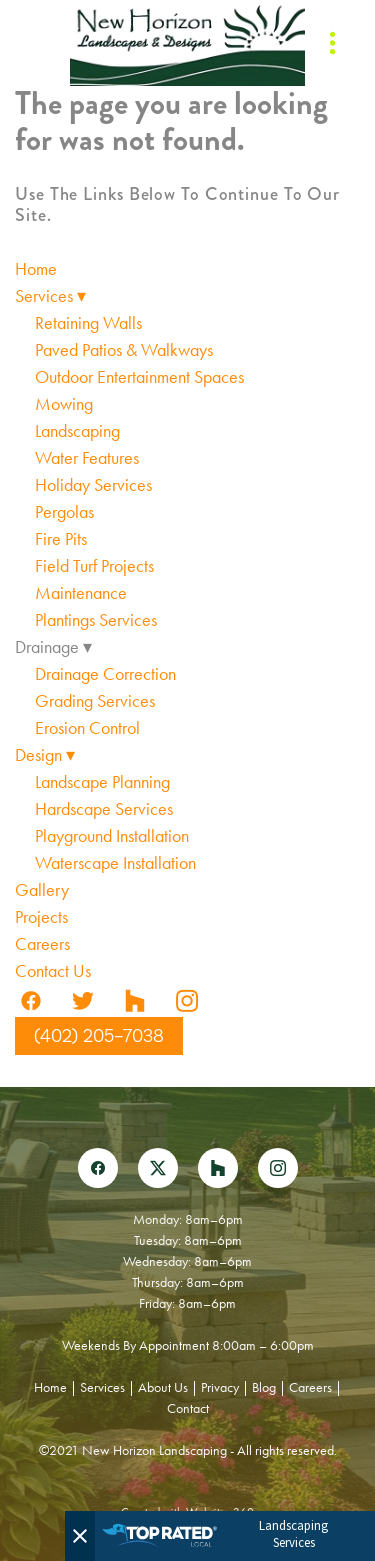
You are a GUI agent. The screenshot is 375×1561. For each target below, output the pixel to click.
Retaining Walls (88, 323)
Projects (41, 917)
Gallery (42, 890)
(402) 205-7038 (99, 1036)
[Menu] (332, 43)
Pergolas (64, 512)
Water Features (87, 458)
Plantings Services (96, 620)
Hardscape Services (104, 809)
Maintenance (81, 593)
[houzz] (135, 1001)
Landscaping (77, 431)
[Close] (80, 1536)
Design (45, 755)
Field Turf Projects (94, 566)
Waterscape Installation (115, 863)
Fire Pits (61, 539)
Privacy (220, 1387)
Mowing (64, 404)
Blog (264, 1387)
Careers (42, 944)
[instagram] (187, 1001)
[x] (158, 1168)
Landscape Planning (102, 782)
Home (36, 269)
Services (50, 296)
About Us (163, 1387)
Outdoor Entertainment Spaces (139, 377)
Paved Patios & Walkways (124, 350)
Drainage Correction (105, 674)
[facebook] (31, 1001)
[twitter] (83, 1001)
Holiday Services (93, 485)
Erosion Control (87, 728)
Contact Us (53, 971)
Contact (188, 1408)
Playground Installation (112, 836)
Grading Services (95, 701)
